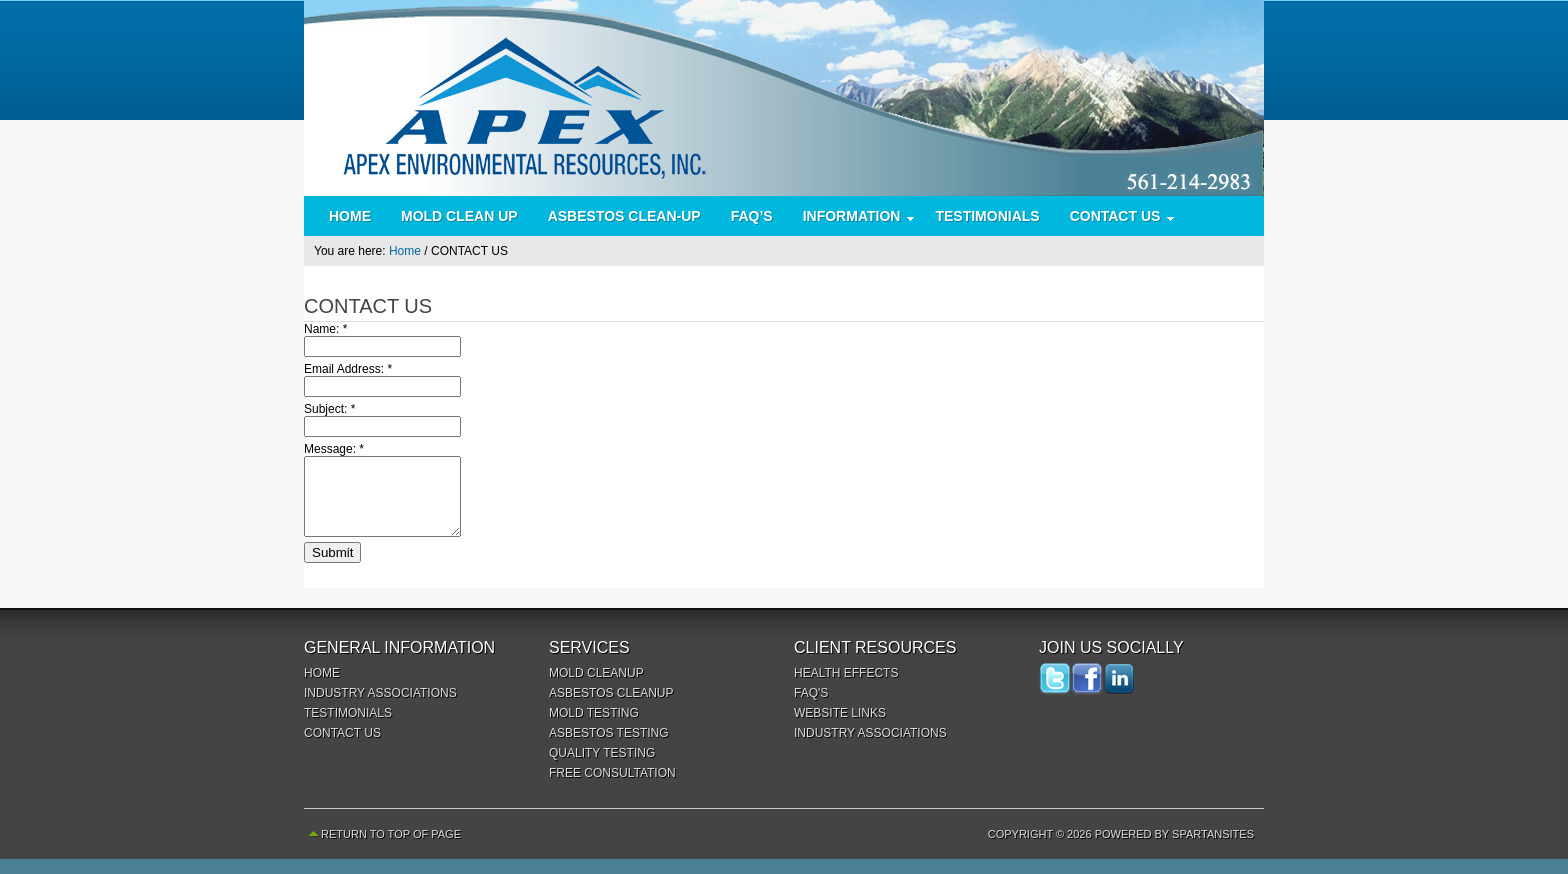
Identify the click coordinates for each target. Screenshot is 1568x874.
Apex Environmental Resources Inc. (784, 98)
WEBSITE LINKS (840, 728)
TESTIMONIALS (987, 216)
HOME (350, 216)
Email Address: (348, 369)
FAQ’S (752, 216)
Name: (325, 329)
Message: (334, 449)
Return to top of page (391, 849)
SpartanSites (1213, 849)
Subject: (329, 409)
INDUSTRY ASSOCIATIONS (380, 708)
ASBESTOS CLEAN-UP (624, 216)
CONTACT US (1115, 220)
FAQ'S (811, 708)
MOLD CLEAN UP (459, 216)
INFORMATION (852, 220)
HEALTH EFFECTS (846, 688)
